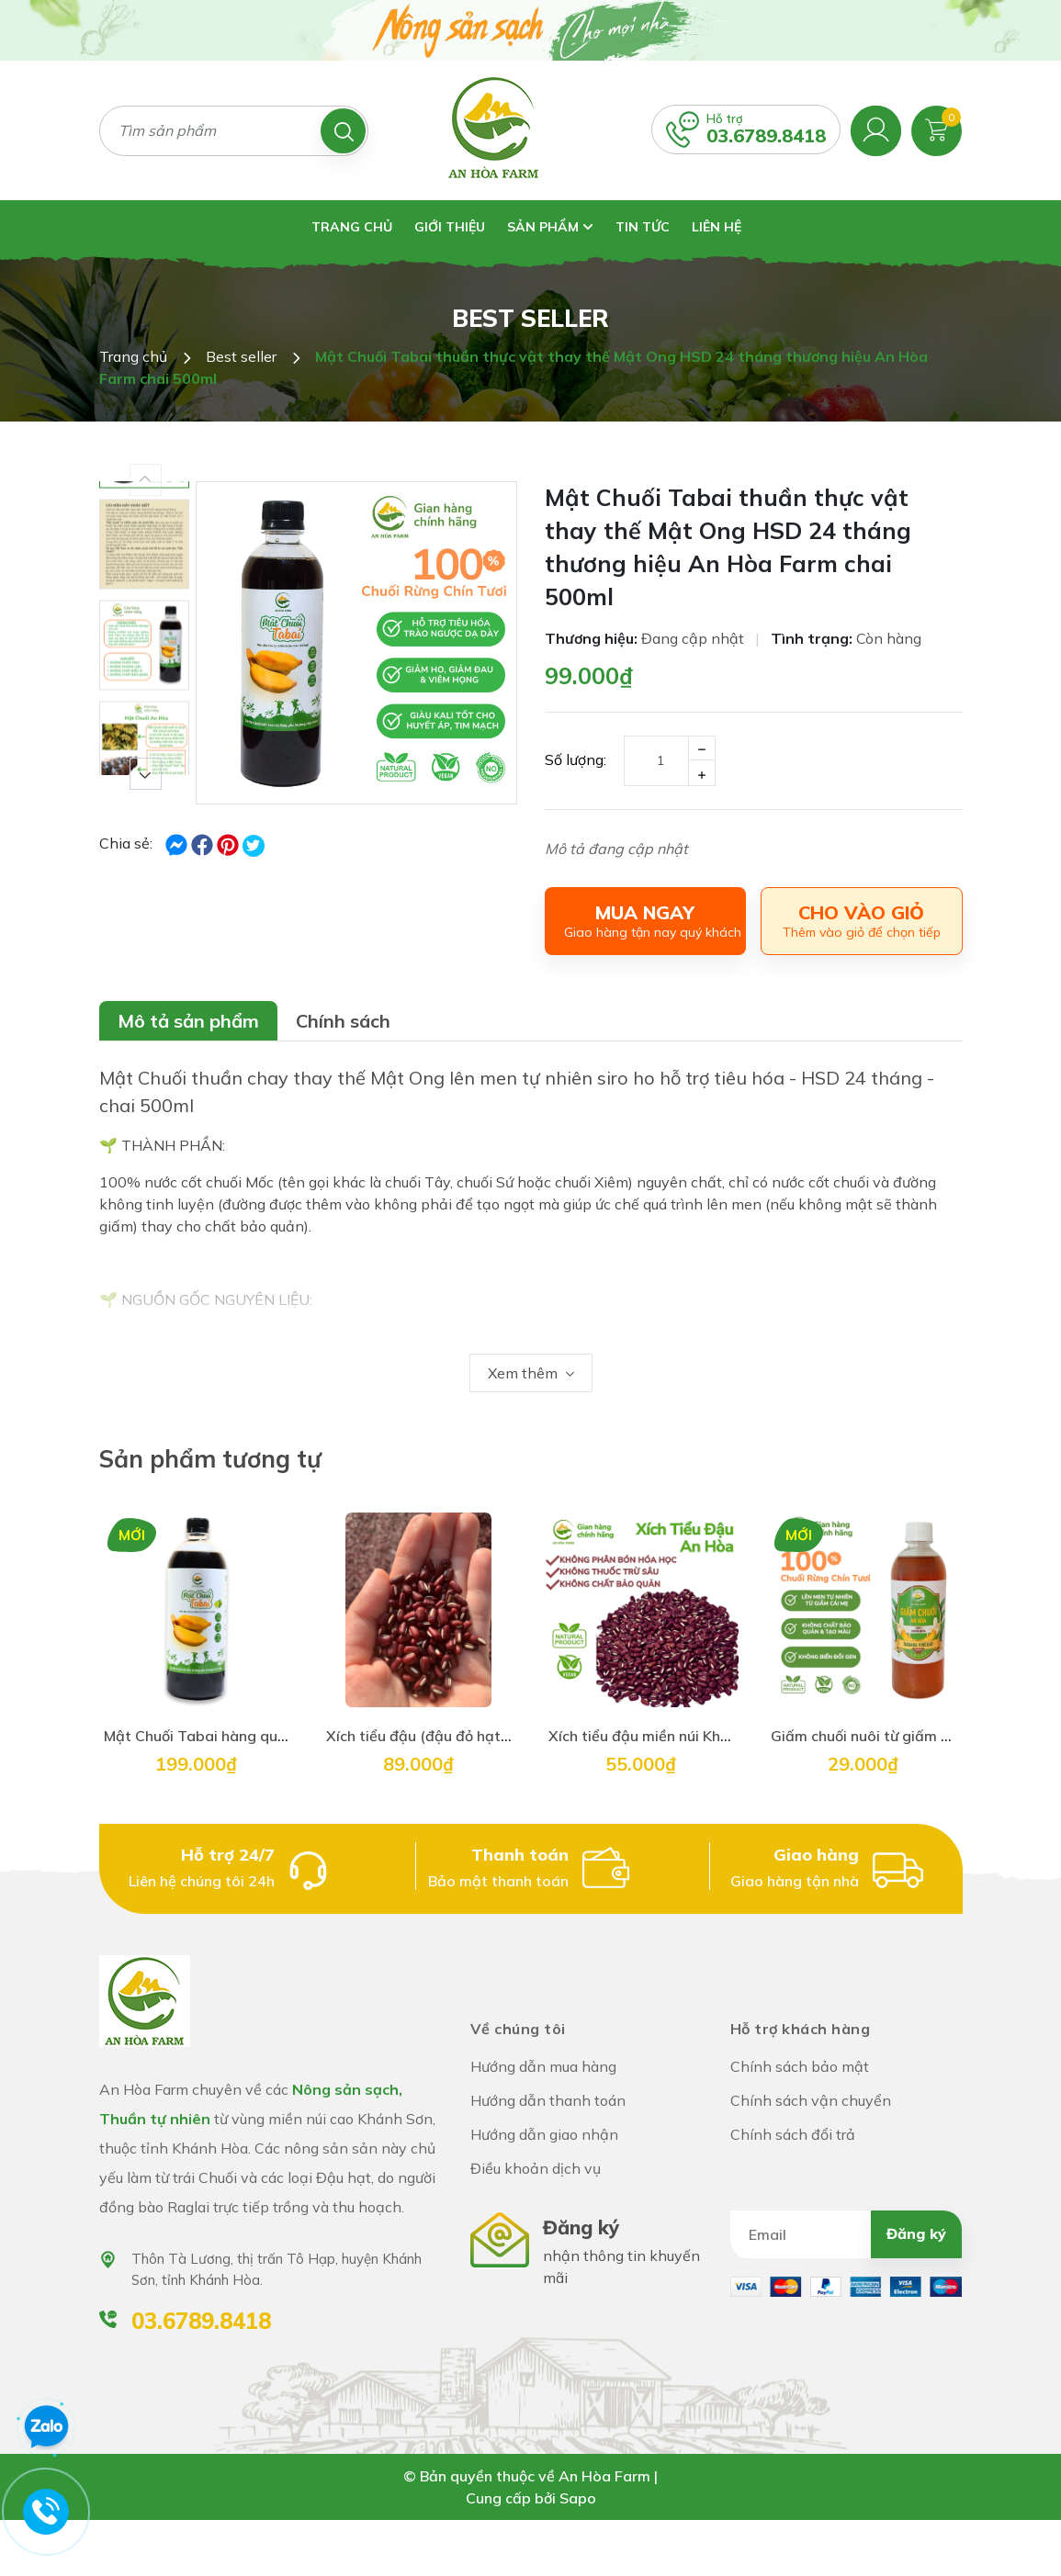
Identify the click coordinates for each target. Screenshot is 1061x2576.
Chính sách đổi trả (792, 2134)
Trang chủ (351, 227)
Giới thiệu (449, 227)
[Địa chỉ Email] (846, 2234)
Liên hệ (716, 227)
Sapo (577, 2498)
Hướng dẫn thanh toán (548, 2100)
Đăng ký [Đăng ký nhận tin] (916, 2233)
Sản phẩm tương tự (210, 1459)
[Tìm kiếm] (343, 130)
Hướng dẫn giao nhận (544, 2134)
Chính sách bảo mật (799, 2066)
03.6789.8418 (766, 135)
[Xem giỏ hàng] (936, 128)
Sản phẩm (550, 227)
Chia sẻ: (125, 843)
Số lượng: (575, 759)
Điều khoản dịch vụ (535, 2168)
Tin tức (642, 227)
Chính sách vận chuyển (810, 2100)
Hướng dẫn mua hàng (543, 2066)
